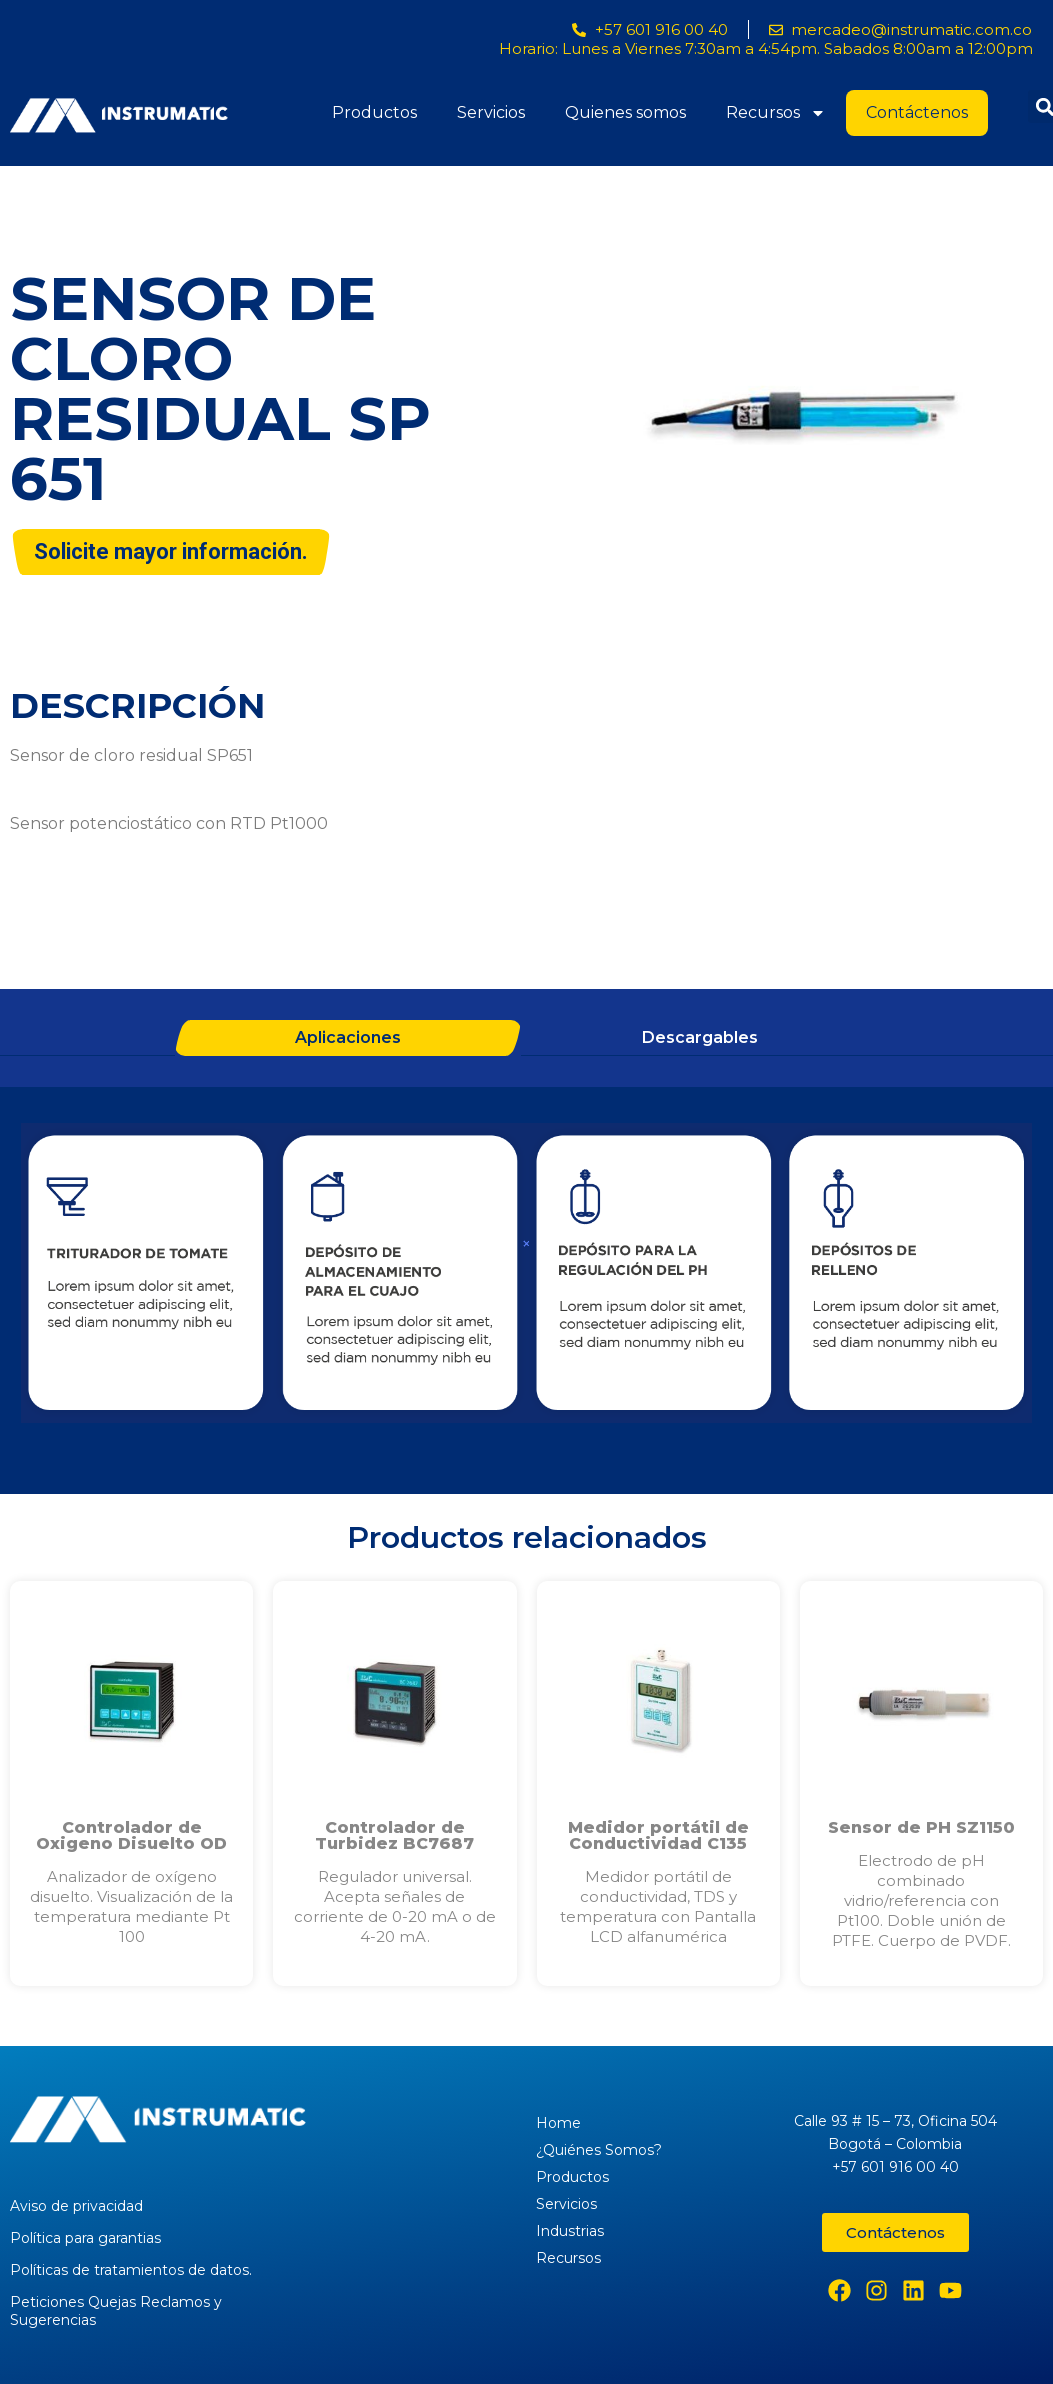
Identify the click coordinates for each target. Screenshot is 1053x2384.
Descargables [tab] (700, 1037)
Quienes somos (625, 112)
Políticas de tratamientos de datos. (131, 2270)
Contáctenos (917, 112)
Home (558, 2123)
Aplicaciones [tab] (348, 1037)
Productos (374, 112)
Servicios (491, 112)
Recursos (776, 113)
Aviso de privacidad (76, 2206)
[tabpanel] (526, 1276)
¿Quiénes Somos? (599, 2150)
